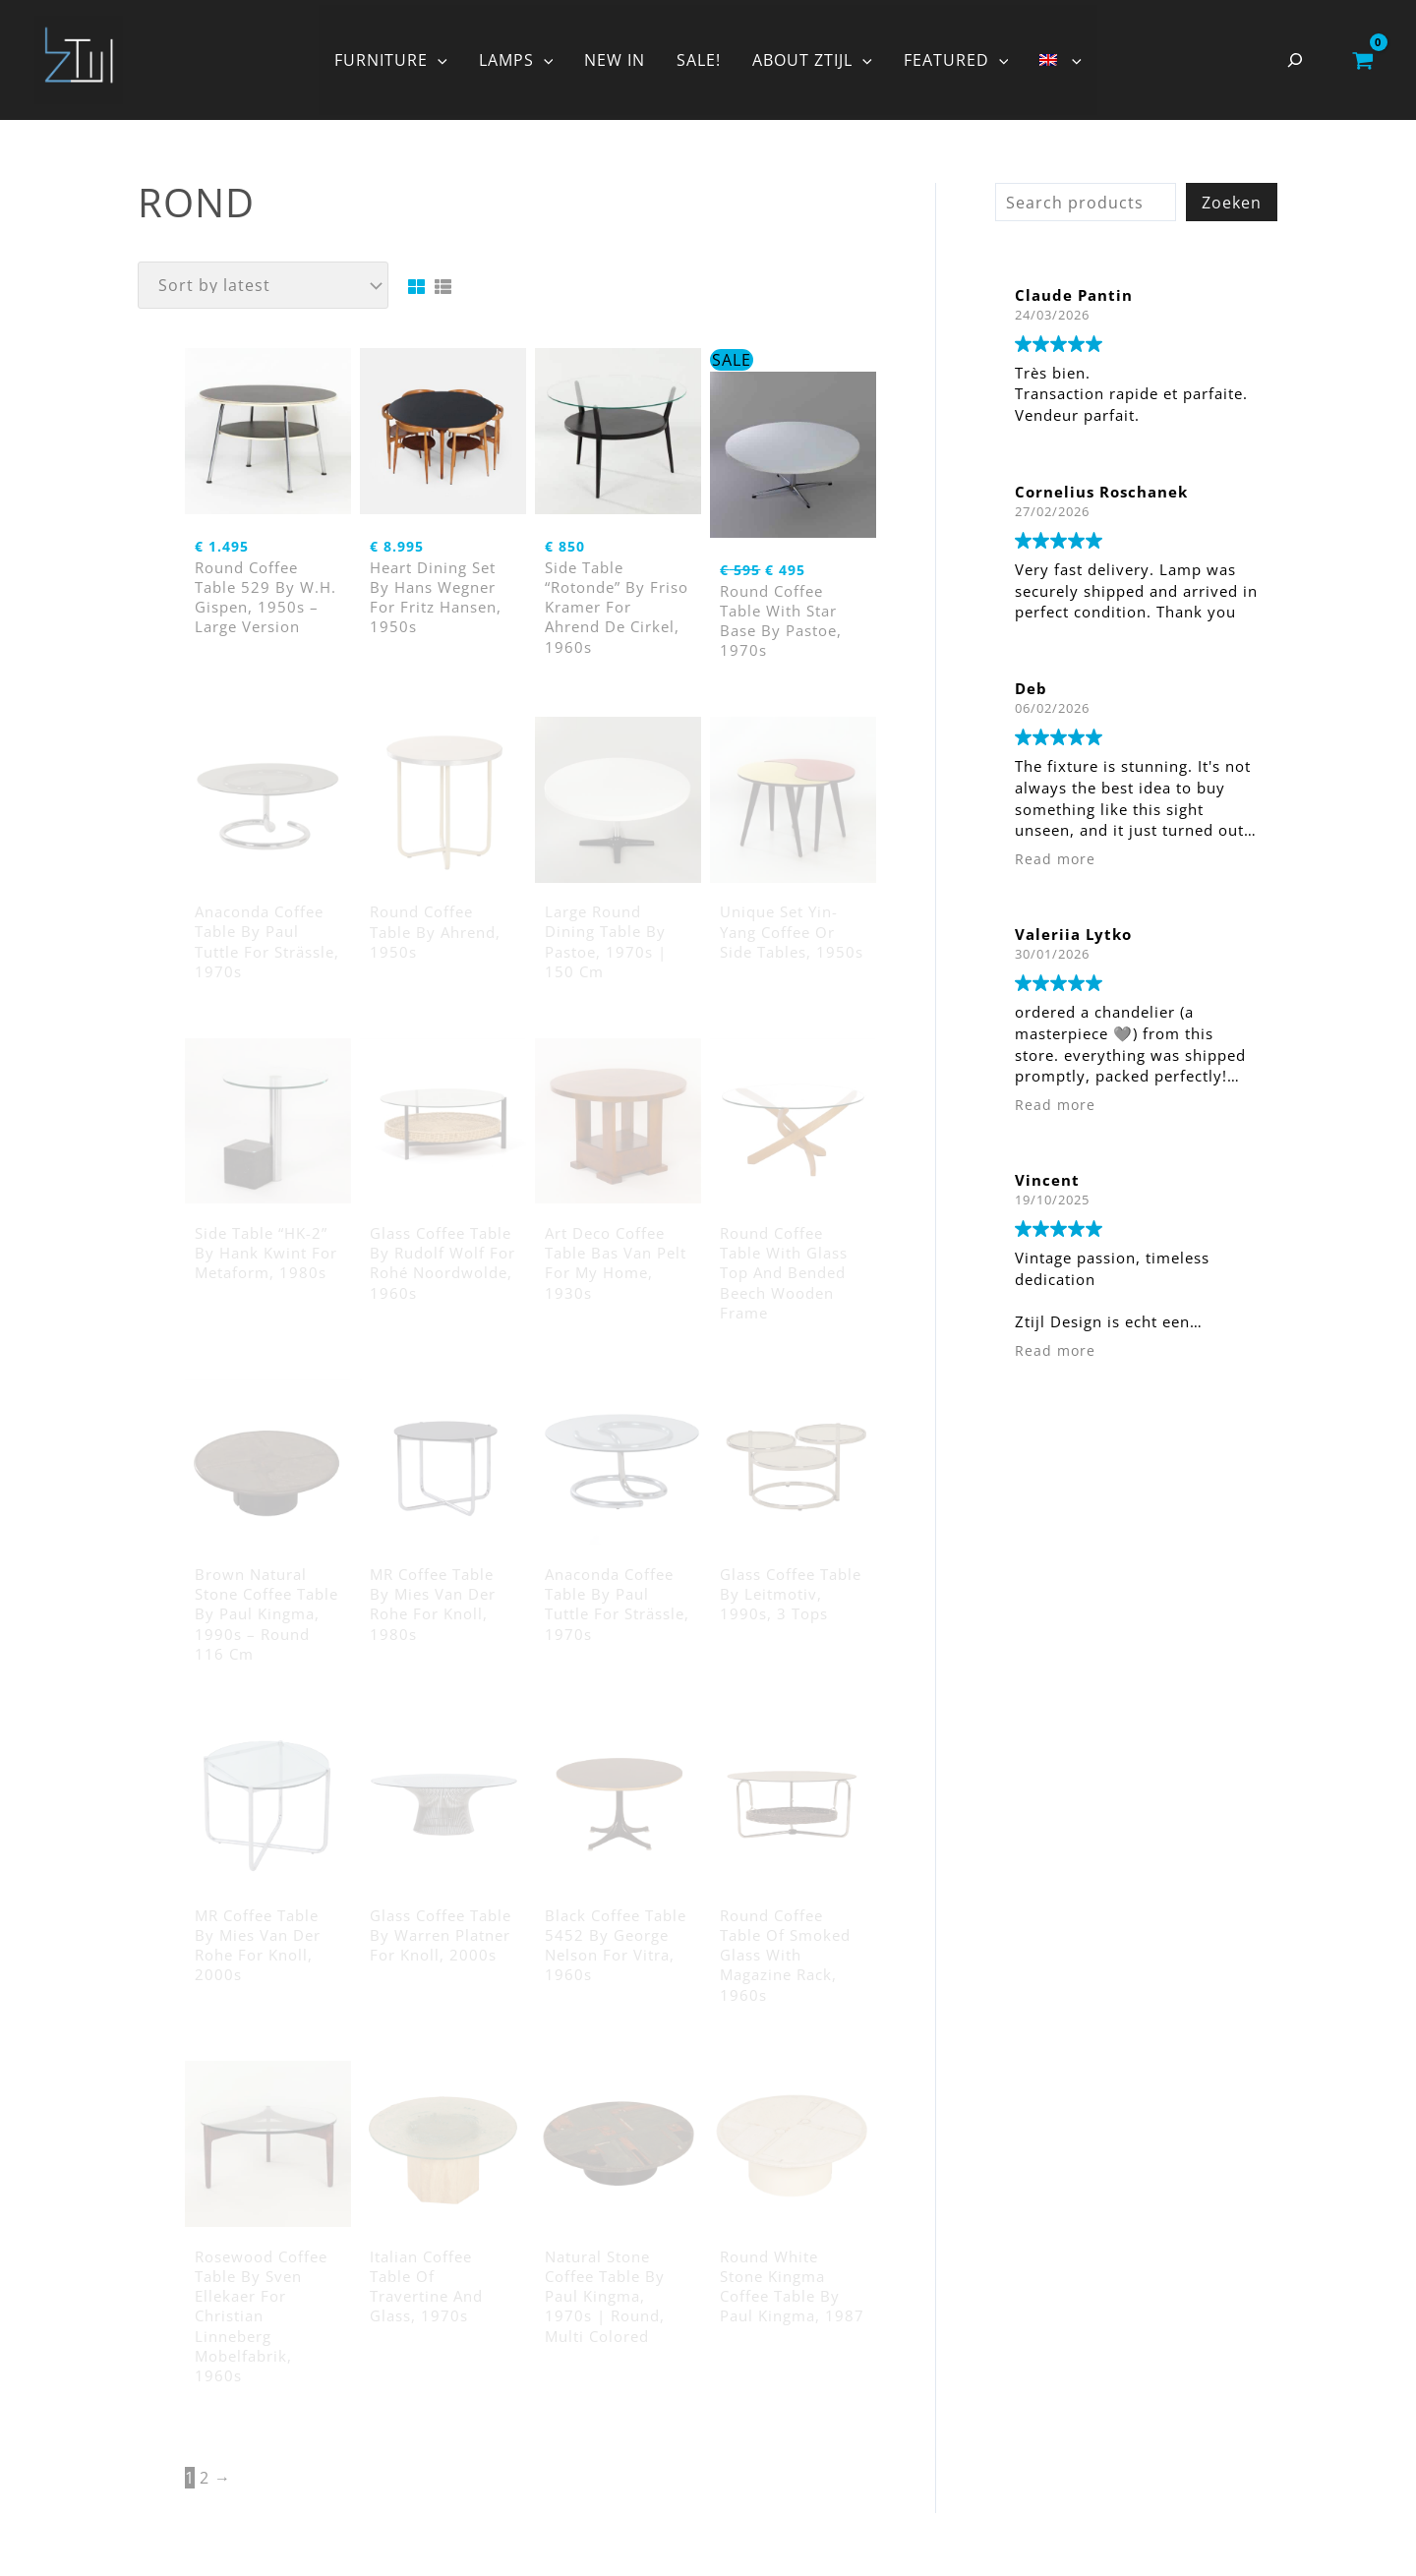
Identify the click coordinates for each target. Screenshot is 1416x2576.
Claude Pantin (1074, 295)
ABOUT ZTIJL (812, 60)
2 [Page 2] (204, 2477)
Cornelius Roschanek (1101, 491)
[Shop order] (263, 285)
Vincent (1047, 1180)
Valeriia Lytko (1073, 934)
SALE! (699, 60)
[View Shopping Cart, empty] (1362, 60)
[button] (437, 60)
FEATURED (956, 60)
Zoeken (1232, 202)
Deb (1031, 688)
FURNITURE (390, 60)
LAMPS (516, 60)
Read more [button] (1055, 859)
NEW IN (614, 60)
